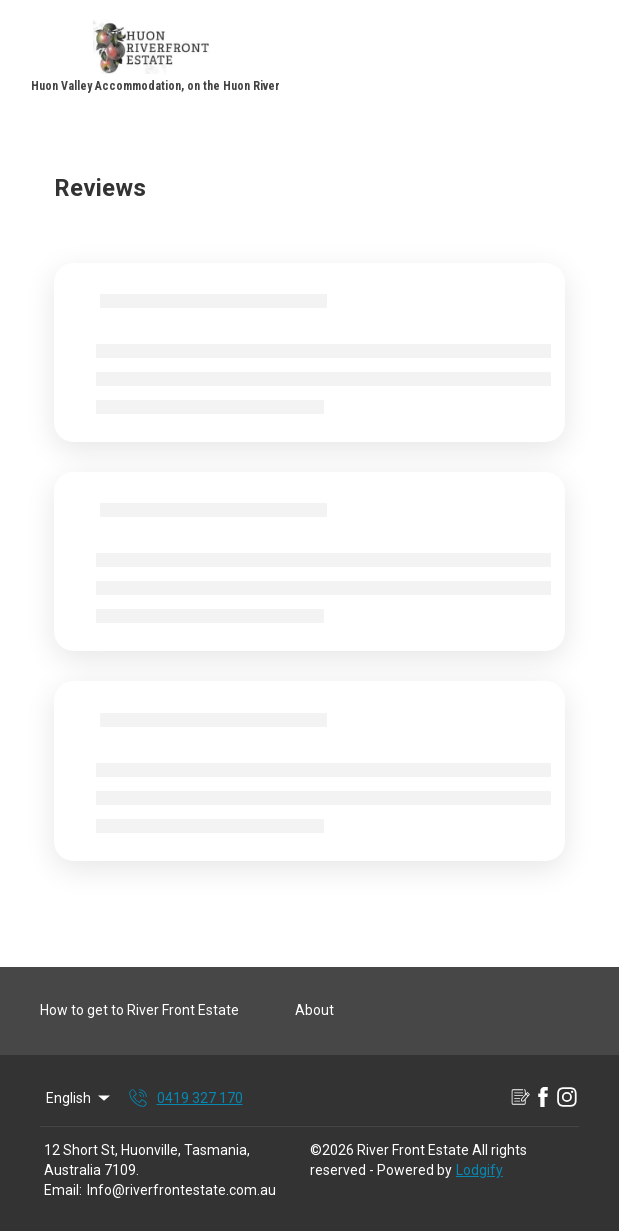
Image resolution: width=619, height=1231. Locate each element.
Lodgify (479, 1170)
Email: (63, 1190)
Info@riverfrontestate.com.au (181, 1190)
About (314, 1010)
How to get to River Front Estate (139, 1010)
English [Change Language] (79, 1098)
